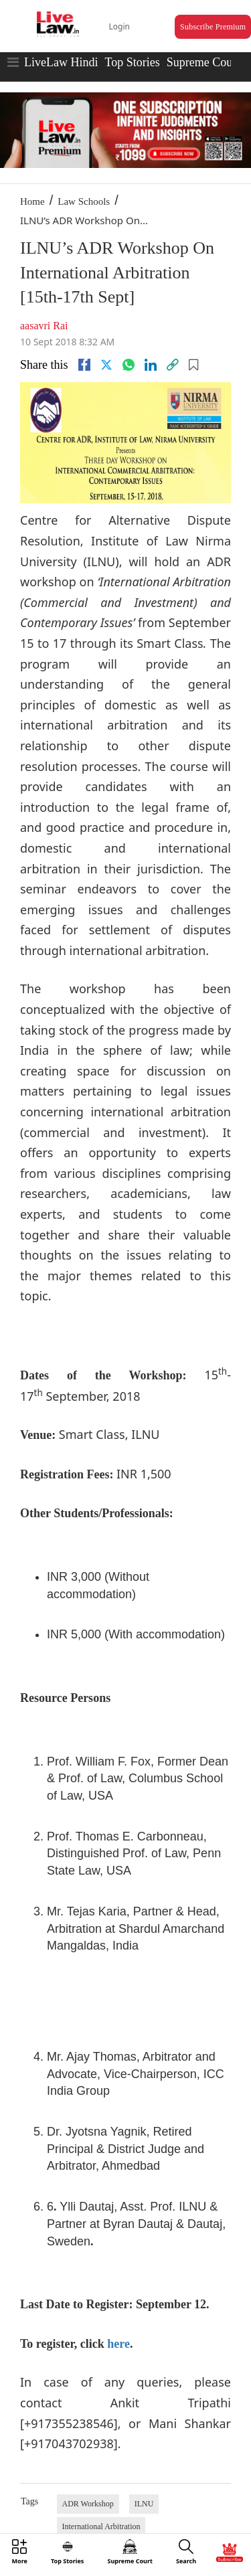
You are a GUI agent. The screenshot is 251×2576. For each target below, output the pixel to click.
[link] (173, 365)
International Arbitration (101, 2526)
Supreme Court (203, 62)
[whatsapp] (128, 365)
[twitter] (106, 365)
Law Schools (84, 201)
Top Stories (131, 62)
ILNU (144, 2503)
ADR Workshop (88, 2503)
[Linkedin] (151, 365)
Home (32, 201)
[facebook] (84, 365)
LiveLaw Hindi (61, 62)
